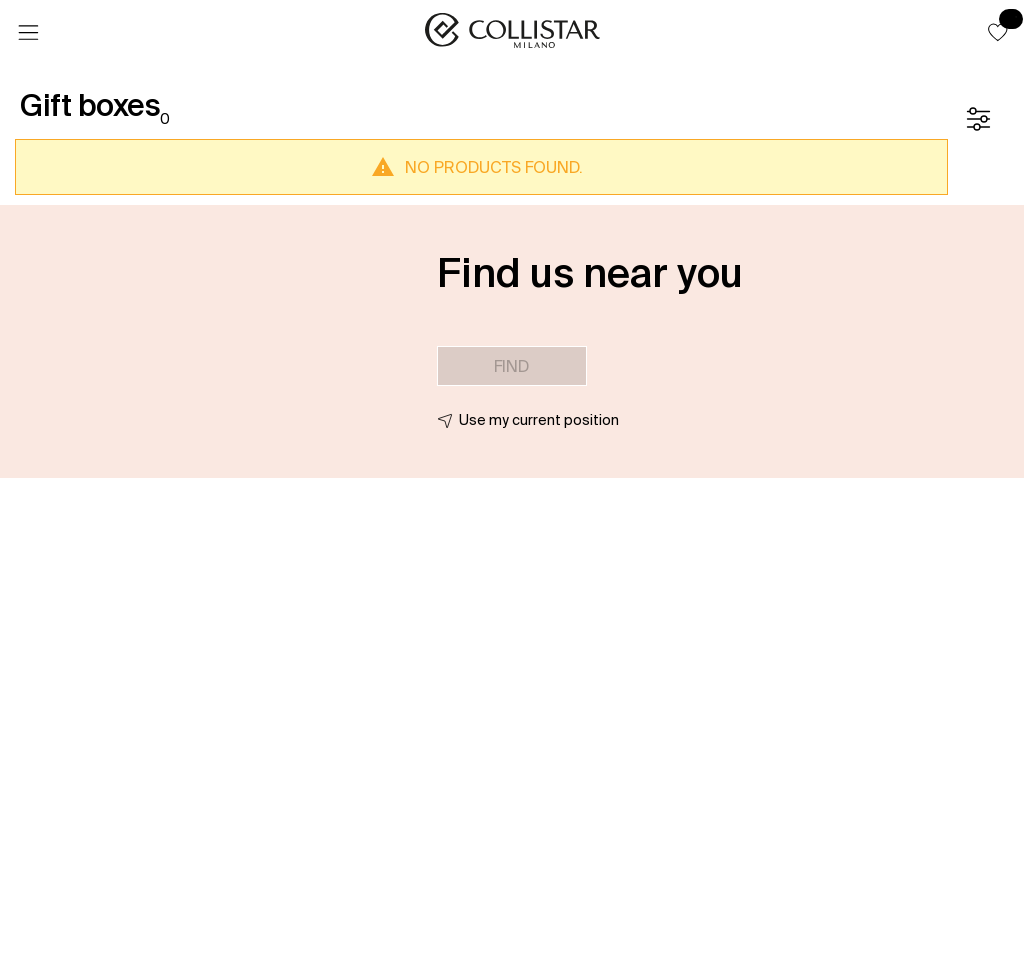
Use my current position (539, 420)
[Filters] (978, 119)
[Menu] (28, 33)
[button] (998, 32)
